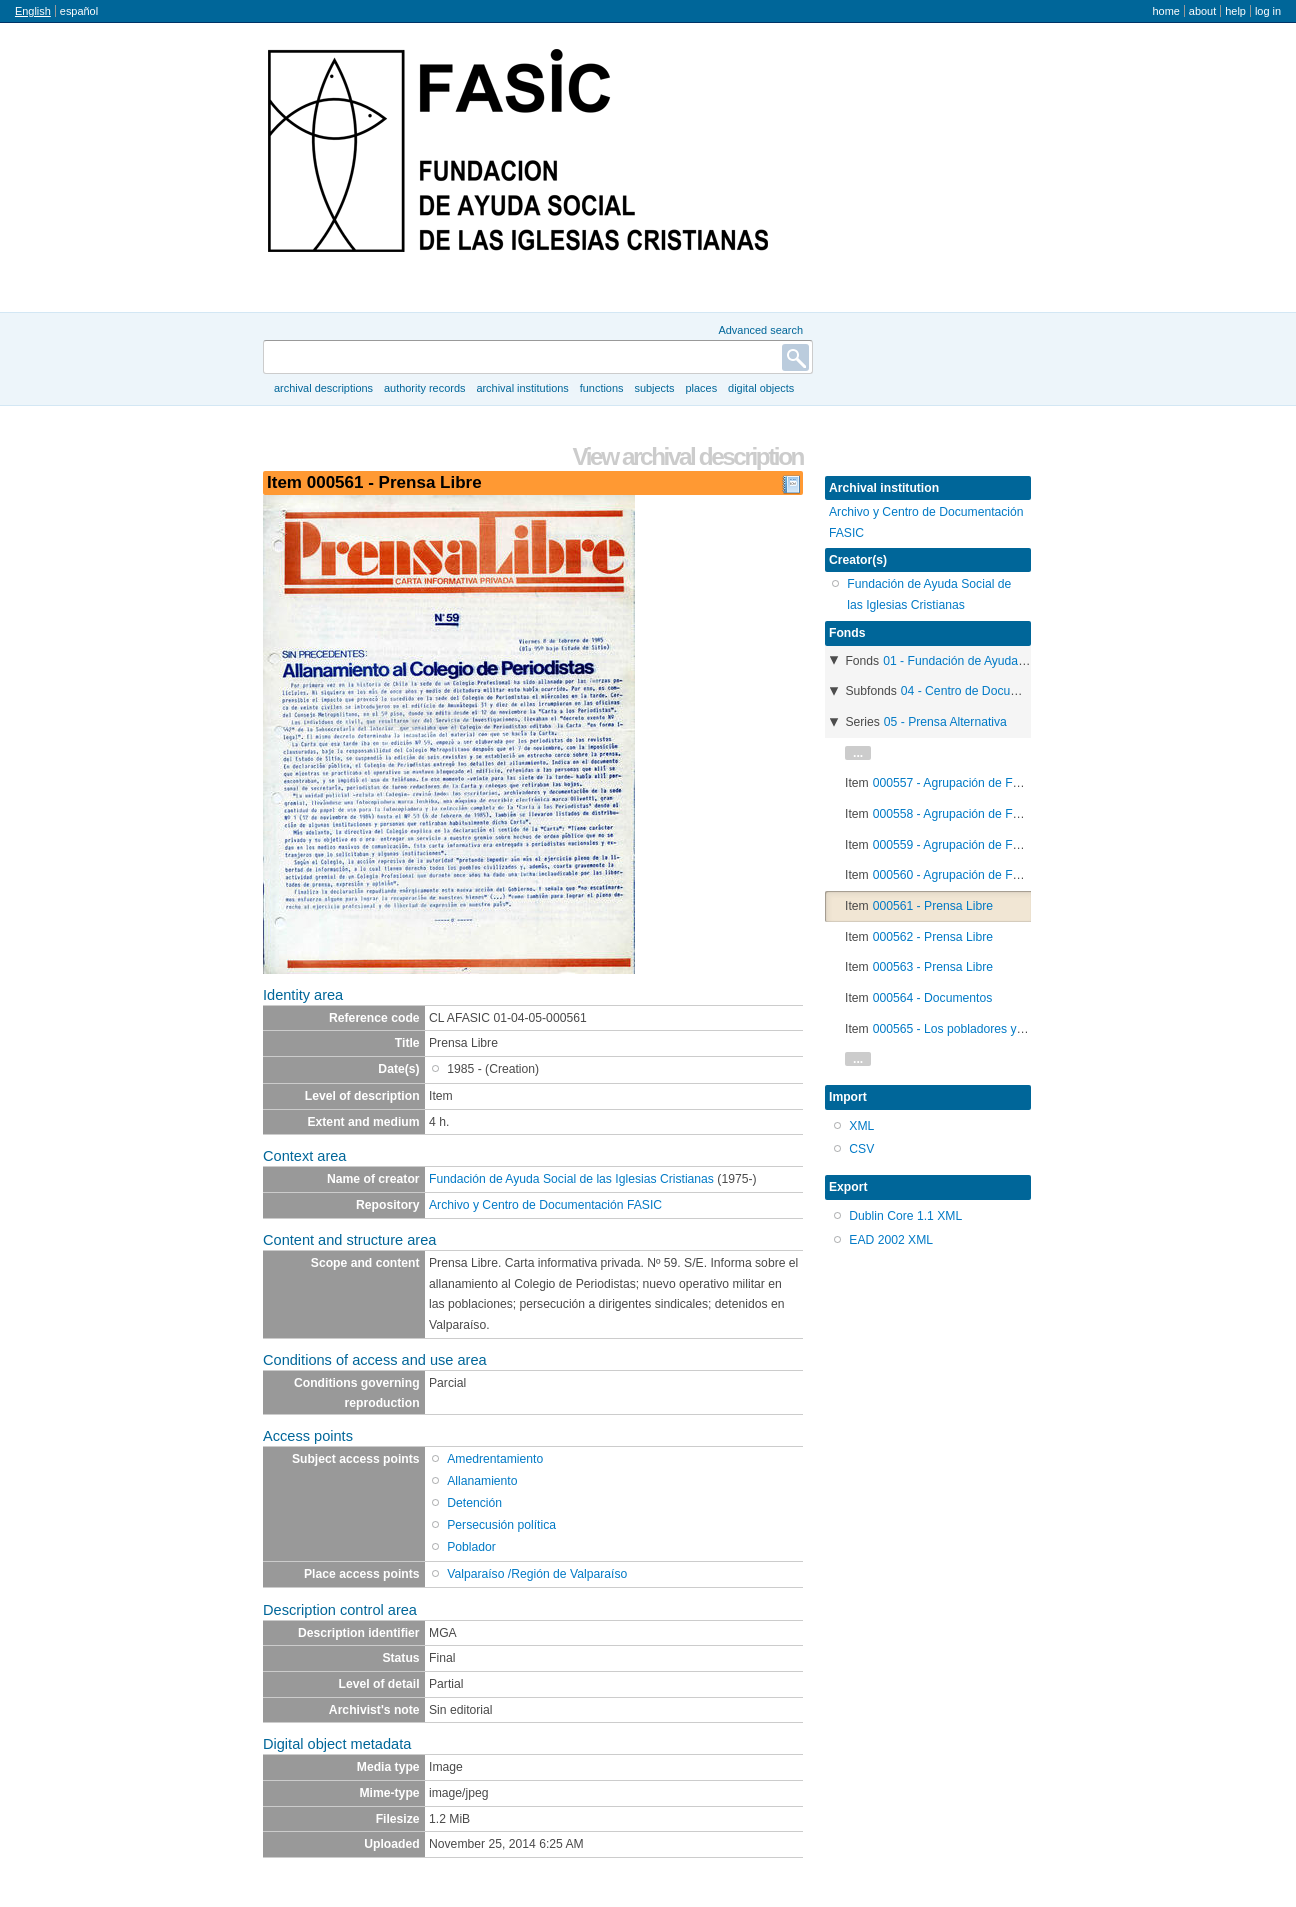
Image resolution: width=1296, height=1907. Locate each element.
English (33, 11)
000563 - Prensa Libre (933, 967)
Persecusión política (501, 1525)
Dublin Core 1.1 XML (905, 1216)
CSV (861, 1149)
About (1202, 11)
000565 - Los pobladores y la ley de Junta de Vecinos (1017, 1029)
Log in (1268, 11)
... (858, 753)
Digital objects (761, 388)
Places (702, 388)
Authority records (424, 388)
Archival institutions (522, 388)
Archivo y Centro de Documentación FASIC (545, 1205)
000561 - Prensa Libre (933, 906)
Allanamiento (482, 1481)
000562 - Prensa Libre (933, 937)
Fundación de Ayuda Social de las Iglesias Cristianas (571, 1179)
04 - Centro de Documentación (984, 691)
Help (1235, 11)
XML (861, 1126)
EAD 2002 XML (891, 1240)
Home (1165, 11)
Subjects (654, 388)
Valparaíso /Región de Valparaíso (537, 1574)
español (79, 11)
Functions (602, 388)
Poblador (471, 1547)
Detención (474, 1503)
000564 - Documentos (933, 998)
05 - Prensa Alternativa (945, 722)
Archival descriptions (323, 388)
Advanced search (760, 330)
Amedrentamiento (495, 1459)
